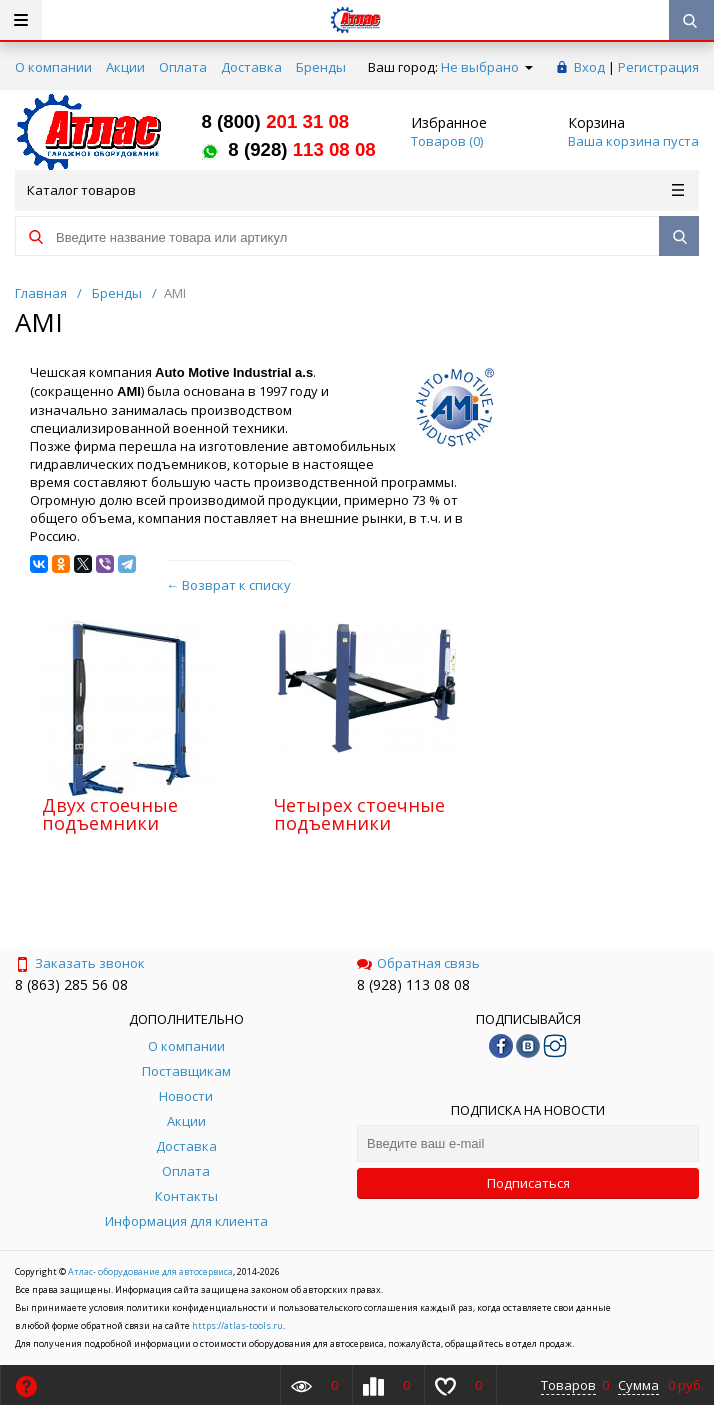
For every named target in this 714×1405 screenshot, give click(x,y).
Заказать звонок (80, 963)
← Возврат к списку (228, 585)
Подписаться (528, 1183)
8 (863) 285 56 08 (71, 984)
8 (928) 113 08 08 (413, 984)
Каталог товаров (355, 190)
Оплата (183, 67)
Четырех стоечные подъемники (359, 814)
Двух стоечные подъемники (110, 814)
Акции (125, 67)
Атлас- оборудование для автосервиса (150, 1271)
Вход (589, 67)
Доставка (251, 67)
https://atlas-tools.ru (237, 1325)
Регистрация (658, 67)
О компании (53, 67)
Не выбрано (487, 67)
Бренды (321, 67)
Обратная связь (418, 963)
